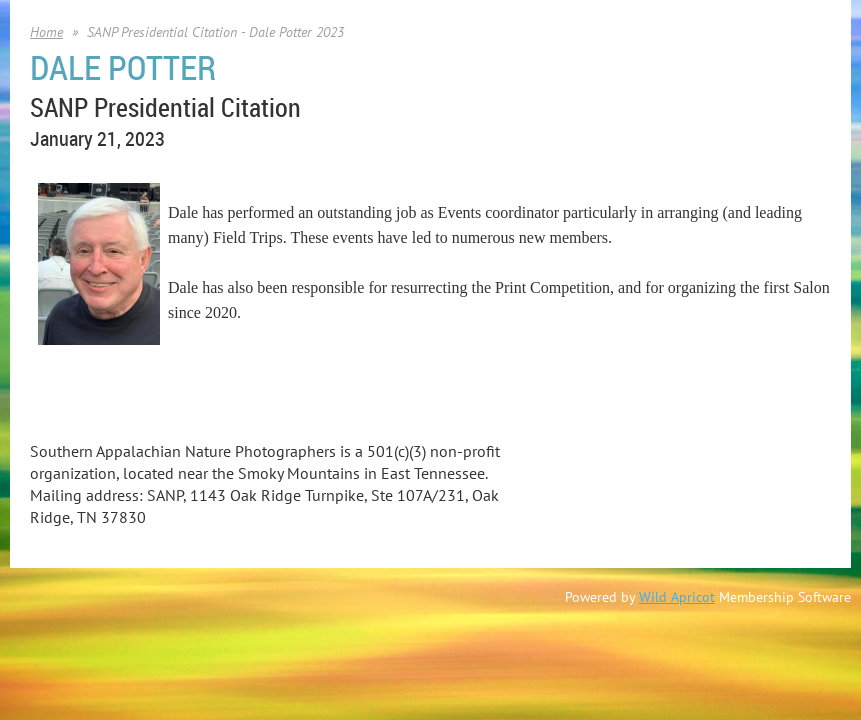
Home (46, 32)
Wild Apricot (677, 597)
